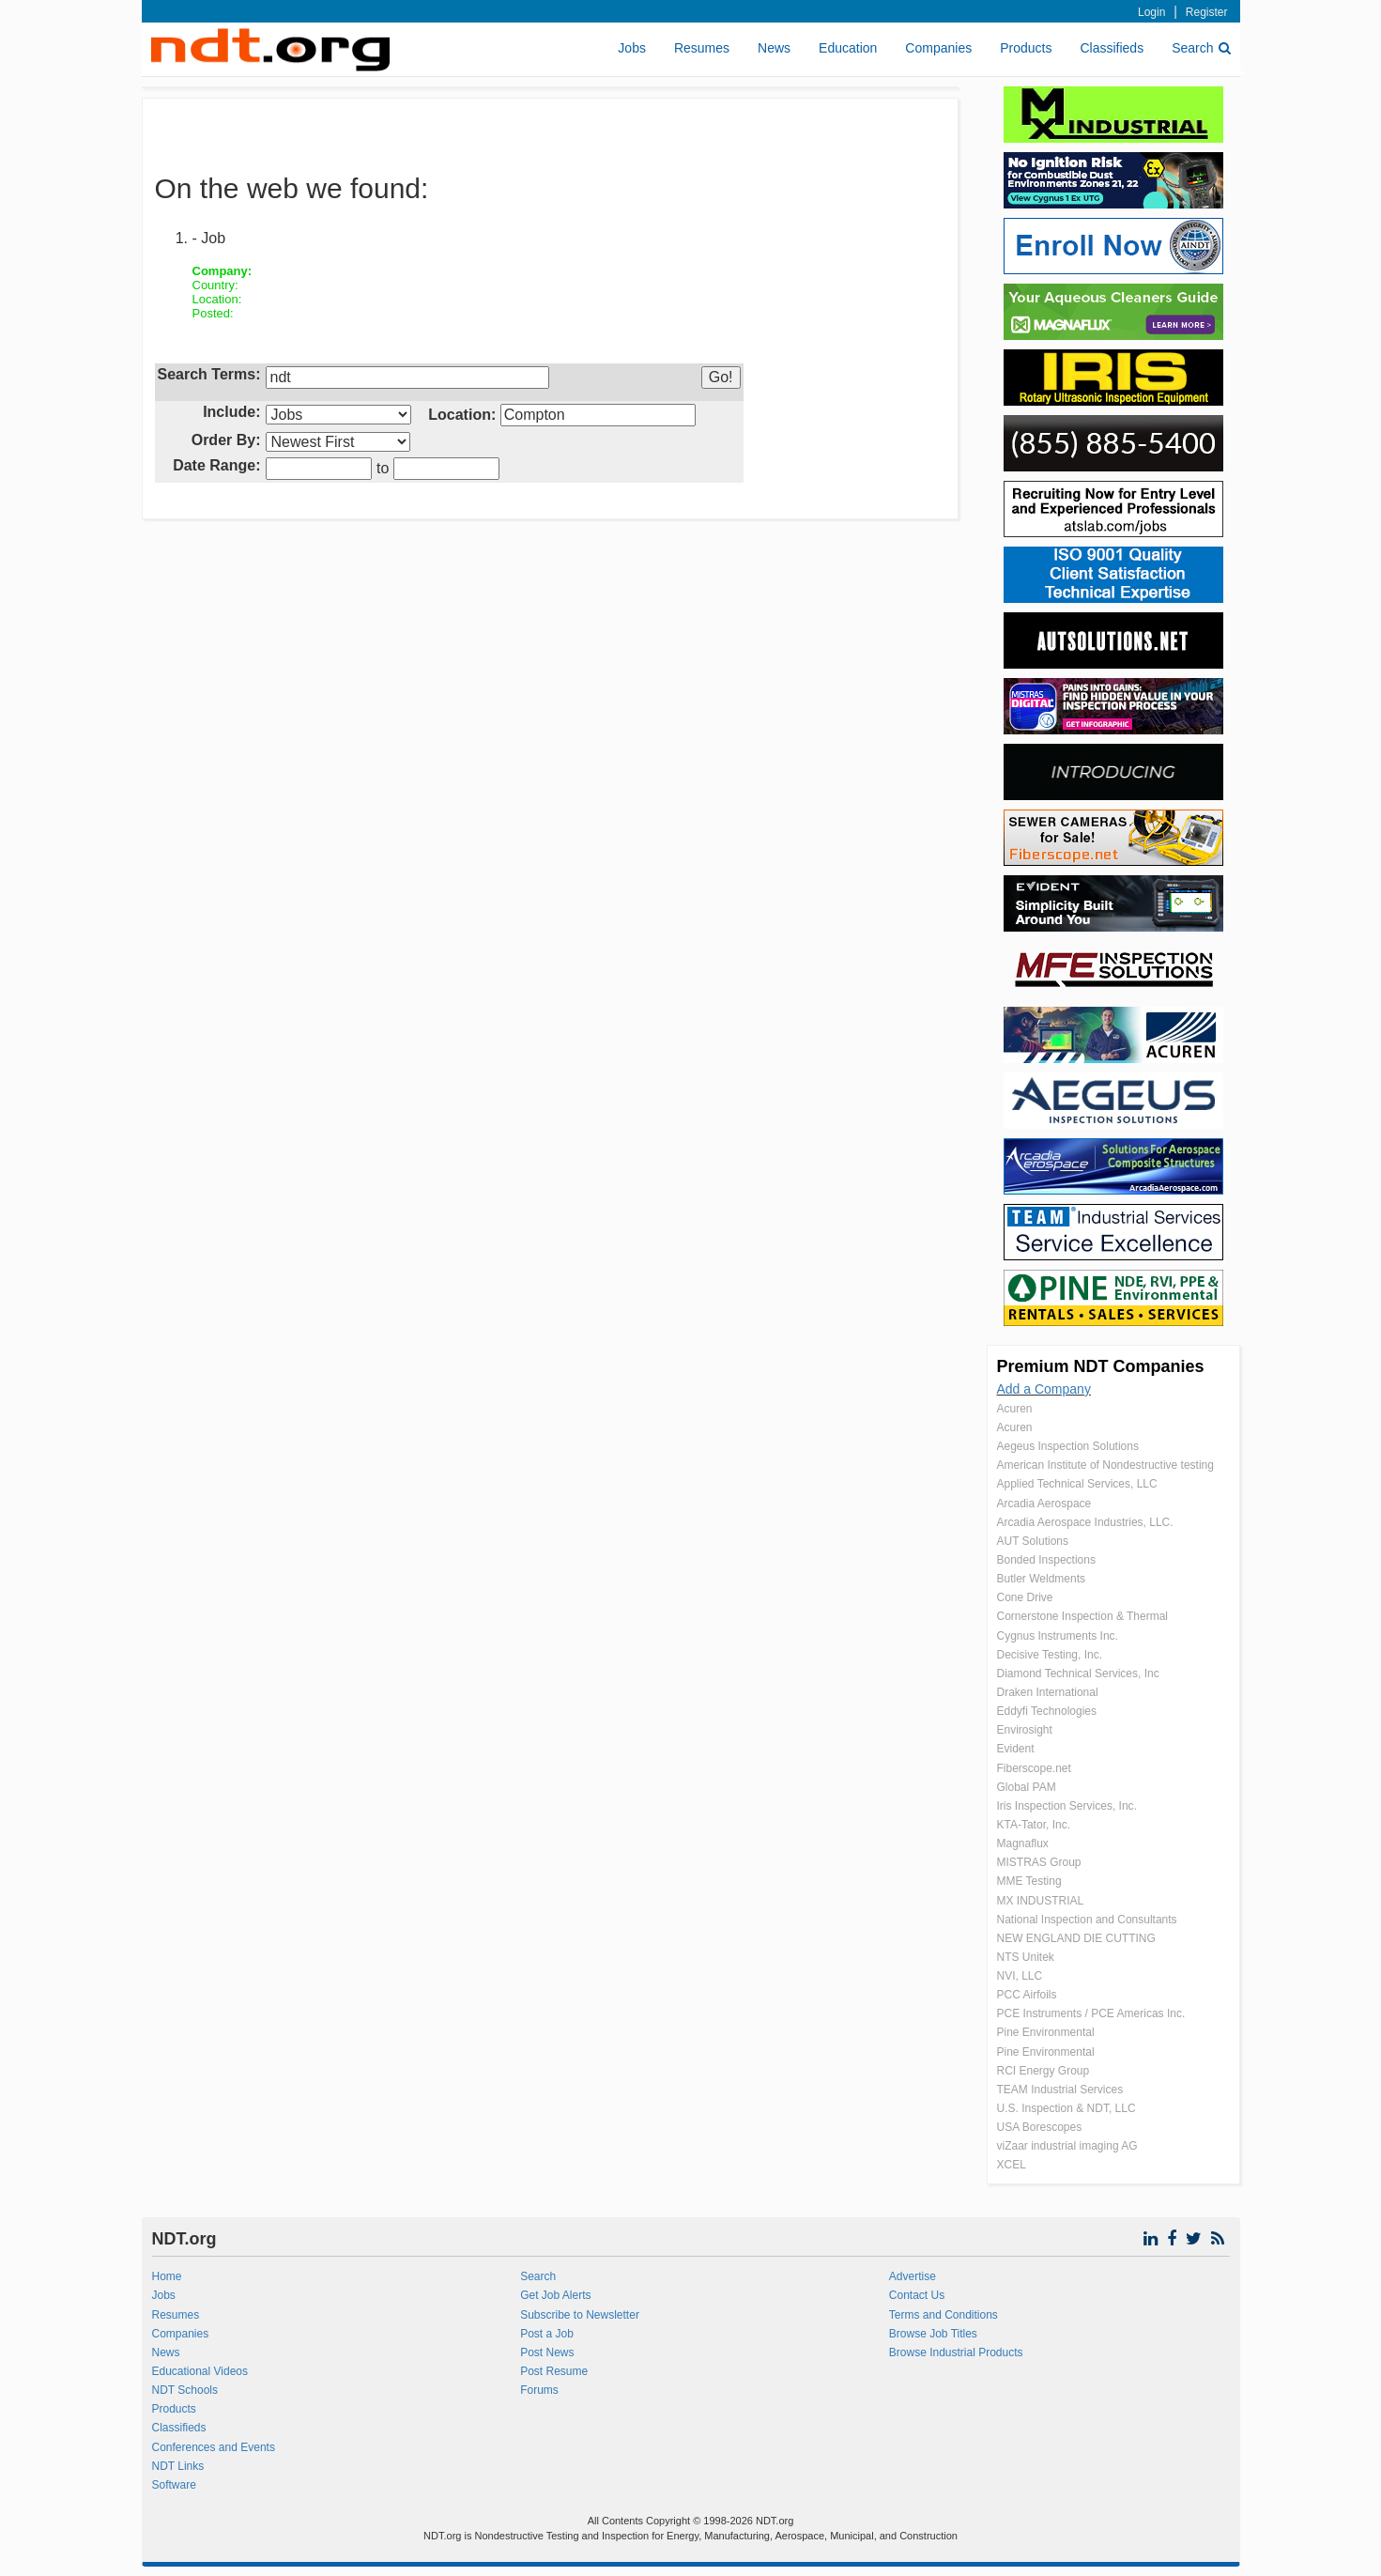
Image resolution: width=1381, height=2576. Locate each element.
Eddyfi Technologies (1047, 1711)
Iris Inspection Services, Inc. (1067, 1805)
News (774, 47)
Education (848, 47)
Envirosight (1024, 1729)
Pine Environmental (1046, 2032)
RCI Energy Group (1043, 2070)
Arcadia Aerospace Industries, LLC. (1085, 1522)
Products (1025, 47)
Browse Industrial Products (956, 2352)
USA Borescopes (1039, 2127)
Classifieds (1111, 47)
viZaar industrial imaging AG (1067, 2145)
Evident (1016, 1748)
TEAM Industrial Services (1060, 2089)
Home (167, 2276)
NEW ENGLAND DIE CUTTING (1076, 1938)
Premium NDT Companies (1101, 1366)
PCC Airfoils (1027, 1994)
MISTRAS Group (1039, 1862)
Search (1201, 47)
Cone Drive (1025, 1597)
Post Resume (554, 2371)
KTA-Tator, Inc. (1033, 1824)
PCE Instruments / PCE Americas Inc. (1091, 2013)
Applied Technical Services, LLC (1077, 1483)
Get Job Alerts (555, 2295)
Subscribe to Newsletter (579, 2314)
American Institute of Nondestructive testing (1105, 1465)
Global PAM (1026, 1787)
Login (1151, 12)
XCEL (1011, 2164)
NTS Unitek (1025, 1957)
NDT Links (178, 2466)
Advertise (912, 2276)
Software (174, 2484)
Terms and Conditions (943, 2314)
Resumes (701, 47)
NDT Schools (185, 2390)
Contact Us (916, 2295)
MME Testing (1029, 1881)
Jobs (632, 47)
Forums (539, 2390)
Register (1207, 12)
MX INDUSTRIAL (1040, 1900)
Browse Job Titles (933, 2333)
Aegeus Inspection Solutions (1068, 1446)
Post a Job (547, 2333)
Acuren (1015, 1408)
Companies (938, 47)
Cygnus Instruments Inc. (1057, 1636)
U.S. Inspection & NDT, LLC (1066, 2108)
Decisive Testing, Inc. (1050, 1654)
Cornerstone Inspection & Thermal (1083, 1616)
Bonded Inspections (1046, 1559)
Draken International (1047, 1692)
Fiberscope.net (1034, 1768)
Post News (547, 2352)
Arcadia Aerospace (1044, 1503)
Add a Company (1044, 1388)
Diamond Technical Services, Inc (1078, 1673)
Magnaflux (1023, 1843)
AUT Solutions (1032, 1541)
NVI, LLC (1020, 1975)
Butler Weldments (1041, 1578)
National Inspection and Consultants (1087, 1919)
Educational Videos (200, 2371)
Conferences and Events (213, 2447)
